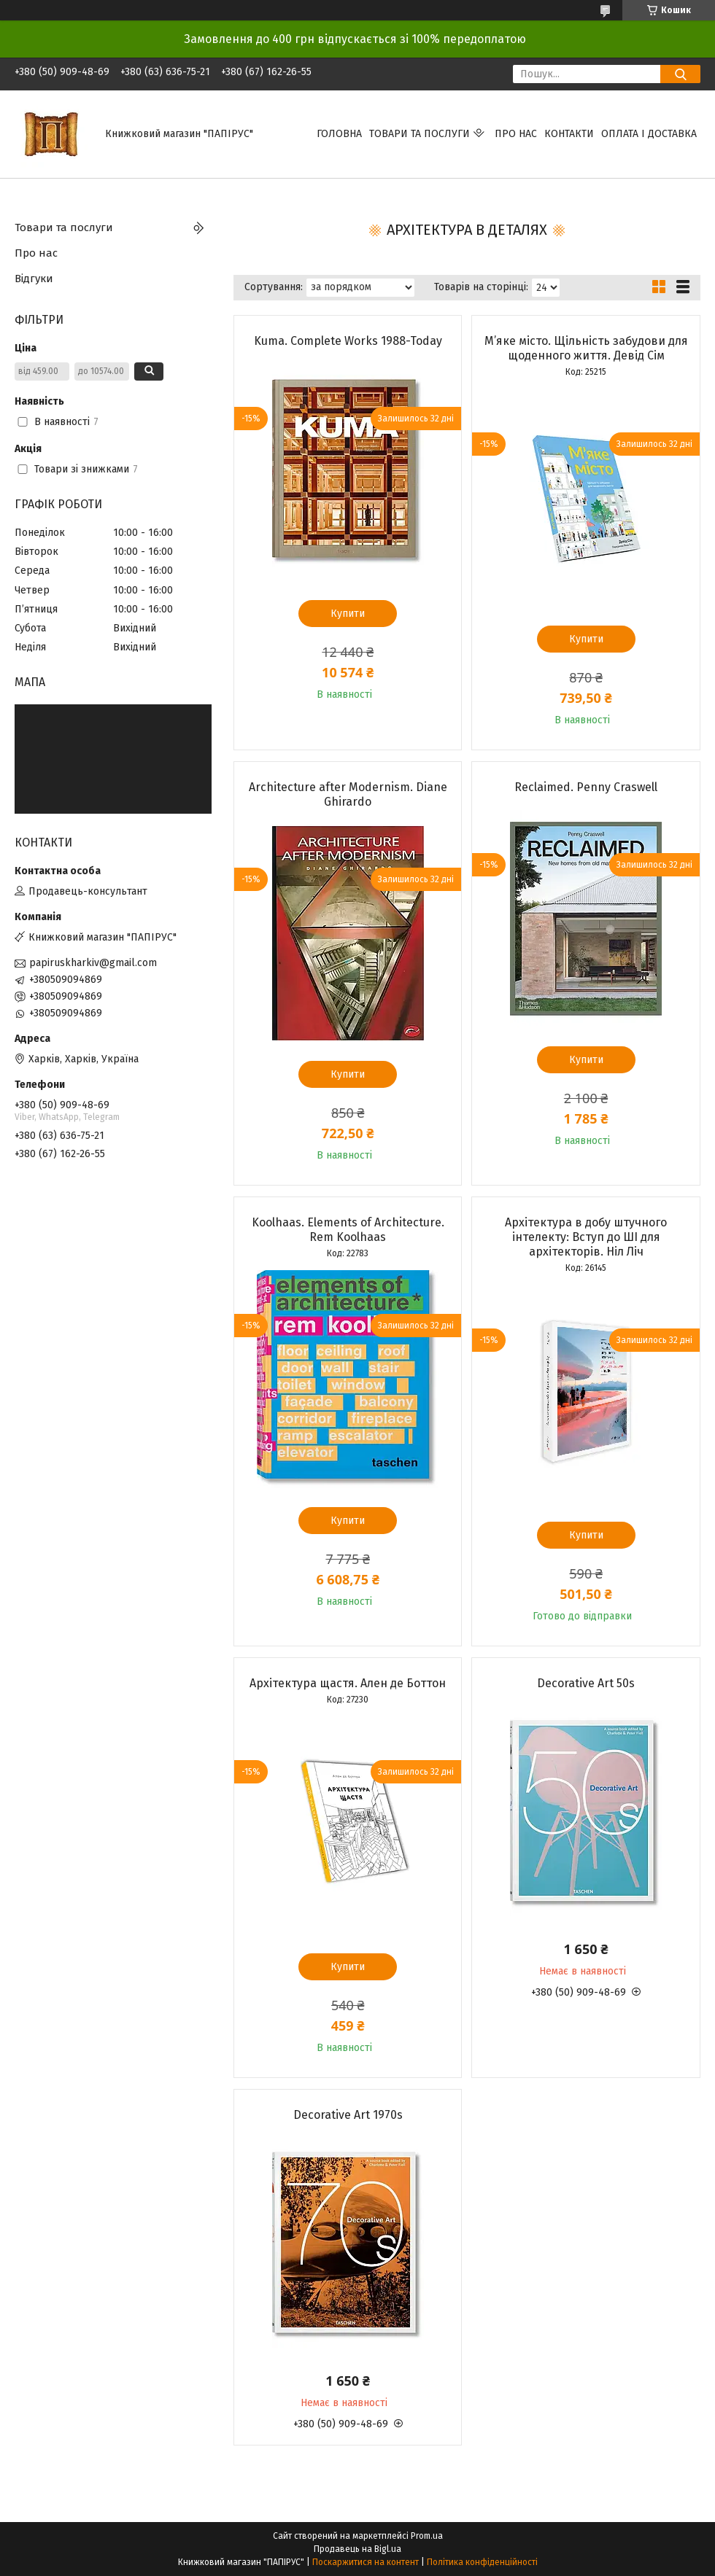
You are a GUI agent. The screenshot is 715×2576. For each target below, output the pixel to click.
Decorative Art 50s (586, 1683)
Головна (339, 134)
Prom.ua (427, 2536)
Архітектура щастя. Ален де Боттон (348, 1683)
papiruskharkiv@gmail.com (93, 963)
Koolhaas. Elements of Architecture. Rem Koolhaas (348, 1229)
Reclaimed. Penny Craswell (585, 787)
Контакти (569, 134)
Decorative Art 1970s (348, 2115)
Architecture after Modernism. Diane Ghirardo (348, 794)
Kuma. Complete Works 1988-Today (348, 341)
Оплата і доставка (649, 134)
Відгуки (34, 278)
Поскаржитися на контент (365, 2562)
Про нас (516, 134)
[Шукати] (680, 74)
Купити (348, 613)
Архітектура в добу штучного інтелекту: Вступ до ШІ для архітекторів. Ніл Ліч (586, 1236)
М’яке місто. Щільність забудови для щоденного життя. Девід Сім (586, 348)
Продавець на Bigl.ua (357, 2549)
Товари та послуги (419, 134)
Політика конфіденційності (482, 2562)
